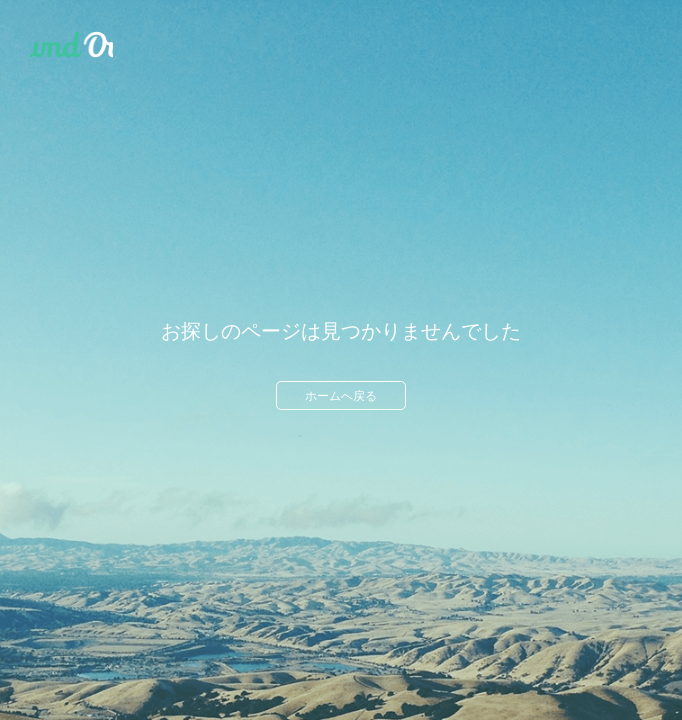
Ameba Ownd (71, 45)
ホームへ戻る (341, 396)
